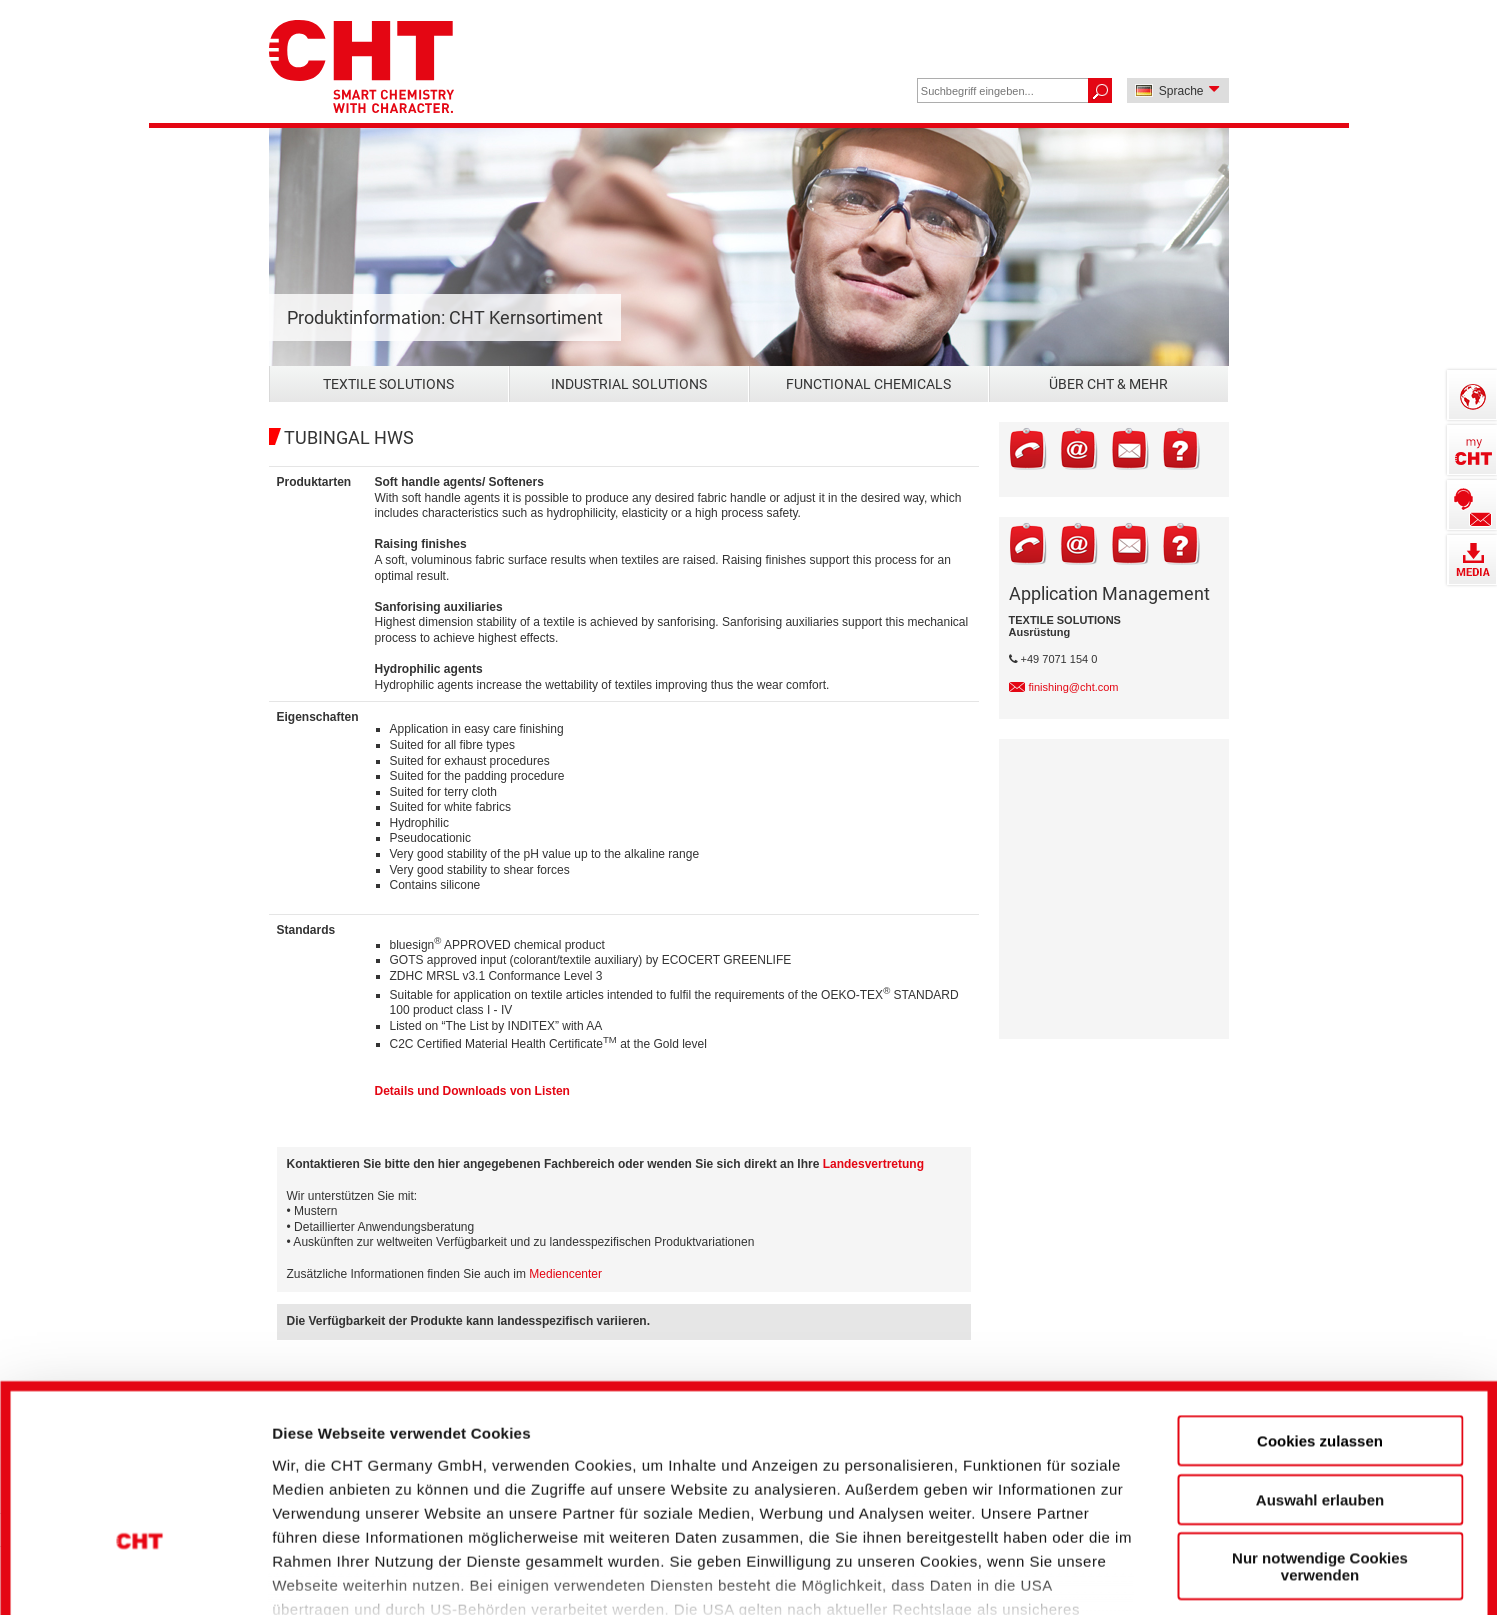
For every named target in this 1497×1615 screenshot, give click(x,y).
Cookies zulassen (1320, 1296)
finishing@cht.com (1074, 687)
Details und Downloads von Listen (472, 1091)
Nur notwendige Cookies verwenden (1320, 1422)
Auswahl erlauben (1320, 1354)
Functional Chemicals (868, 384)
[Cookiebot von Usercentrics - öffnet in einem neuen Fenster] (139, 1566)
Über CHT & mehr (1108, 384)
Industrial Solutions (629, 384)
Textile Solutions (388, 384)
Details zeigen (1073, 1565)
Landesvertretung (873, 1164)
